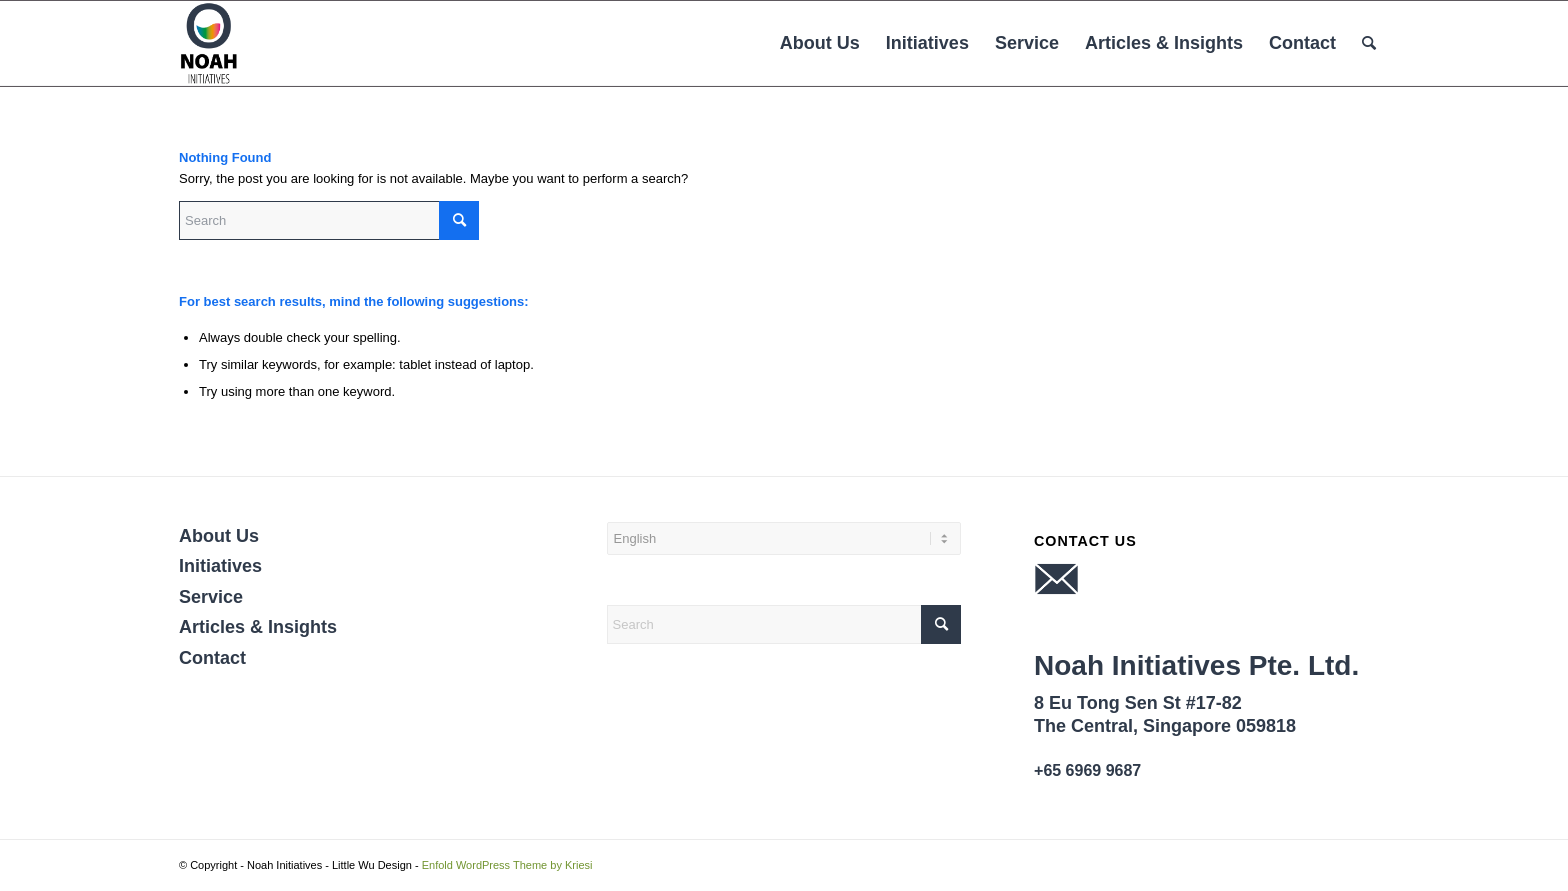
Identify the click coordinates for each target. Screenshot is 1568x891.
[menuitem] (820, 43)
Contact (212, 658)
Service (211, 597)
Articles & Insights (258, 627)
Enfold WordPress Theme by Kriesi (507, 865)
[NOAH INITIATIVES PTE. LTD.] (209, 43)
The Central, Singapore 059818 (1165, 726)
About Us (219, 536)
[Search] (1369, 43)
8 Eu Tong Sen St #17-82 (1138, 703)
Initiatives (220, 566)
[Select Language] (784, 538)
